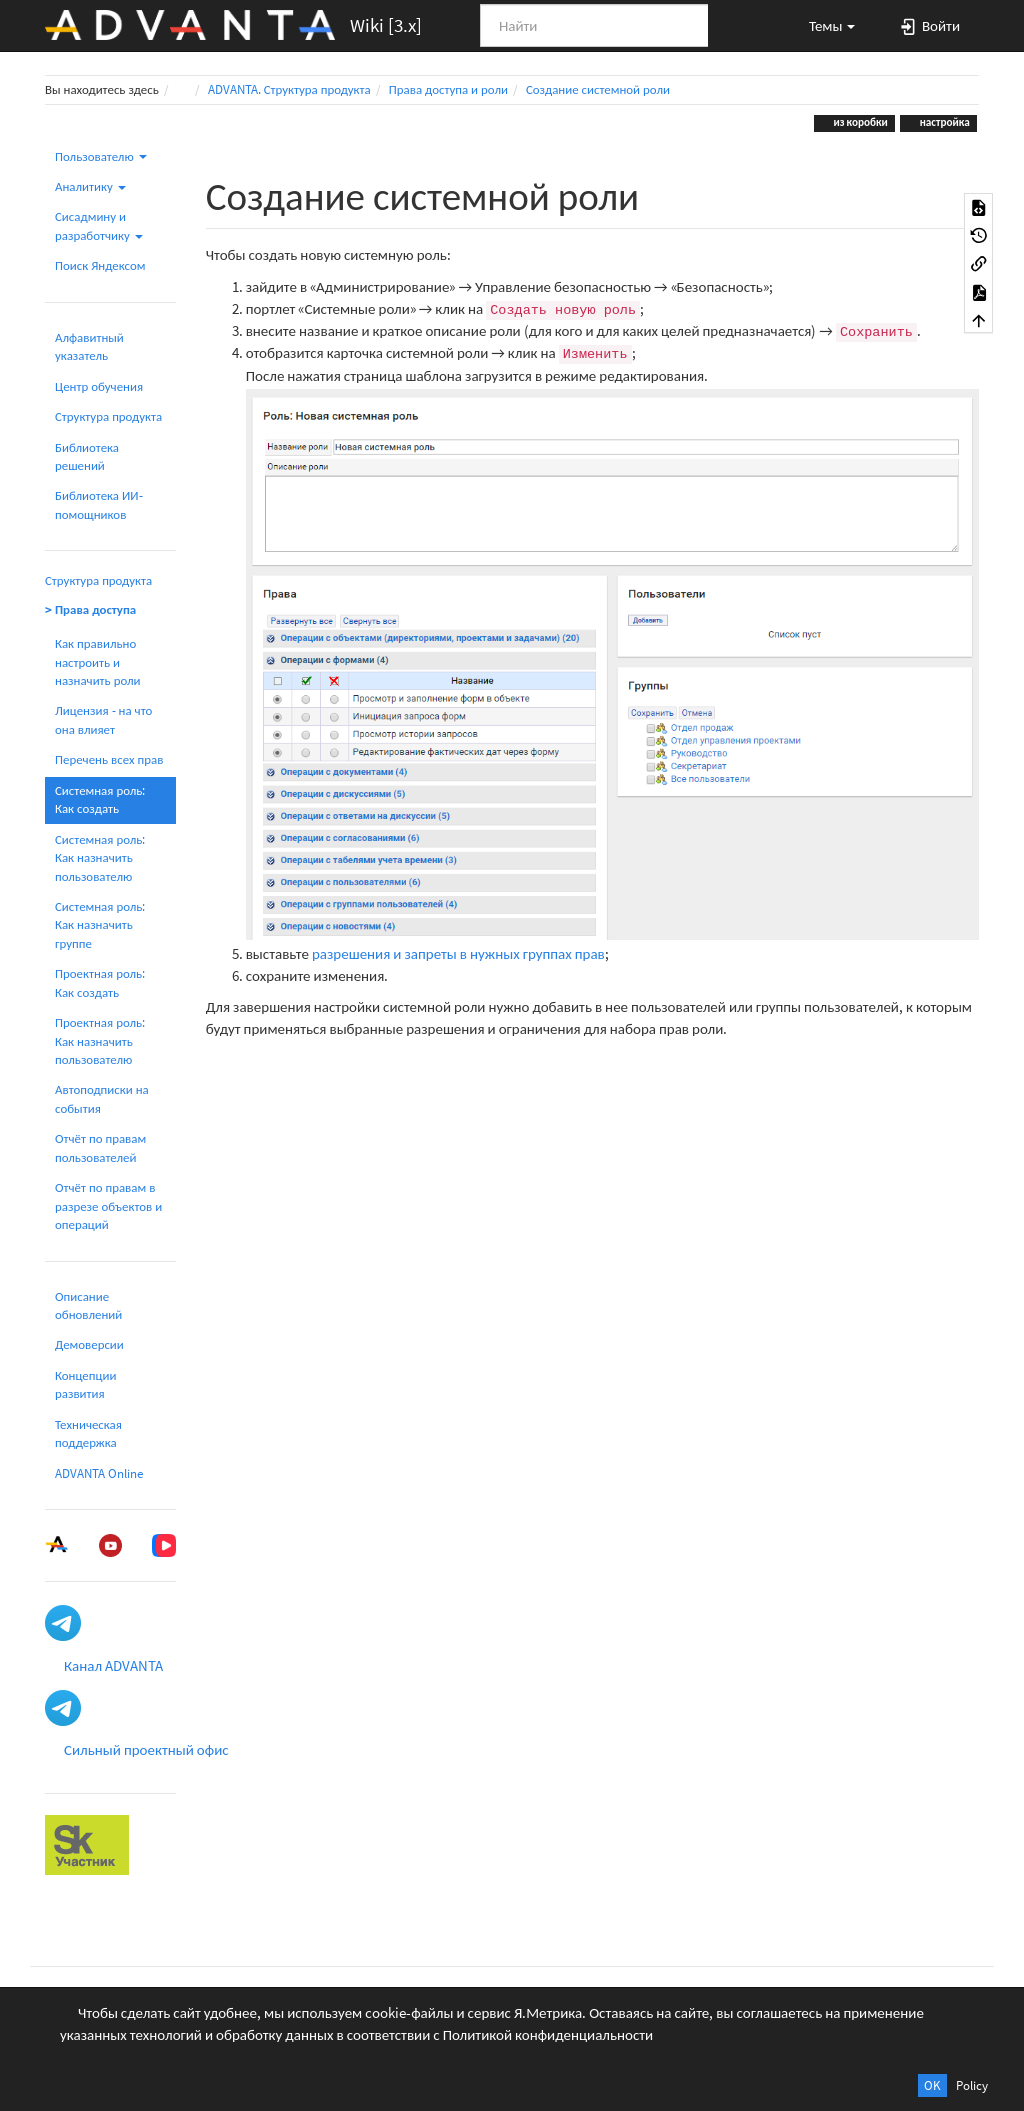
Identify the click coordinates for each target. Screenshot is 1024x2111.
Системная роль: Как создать (100, 799)
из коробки (860, 122)
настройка (944, 122)
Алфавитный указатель (89, 346)
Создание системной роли (598, 89)
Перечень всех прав (109, 759)
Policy (972, 2085)
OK (932, 2085)
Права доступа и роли (448, 89)
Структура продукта (108, 416)
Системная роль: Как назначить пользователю (100, 858)
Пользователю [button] (101, 156)
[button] (823, 25)
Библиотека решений (87, 456)
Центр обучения (99, 386)
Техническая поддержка (88, 1433)
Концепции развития (85, 1384)
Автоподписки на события (102, 1098)
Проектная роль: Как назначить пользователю (100, 1041)
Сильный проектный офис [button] (146, 1749)
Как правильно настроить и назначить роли (98, 662)
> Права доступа (90, 609)
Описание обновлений (88, 1305)
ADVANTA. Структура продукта (289, 89)
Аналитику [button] (90, 186)
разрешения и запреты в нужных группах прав (458, 953)
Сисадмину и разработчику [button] (99, 225)
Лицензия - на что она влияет (103, 719)
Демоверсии (89, 1344)
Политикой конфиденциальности (548, 2034)
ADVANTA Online (99, 1473)
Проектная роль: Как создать (100, 982)
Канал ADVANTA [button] (113, 1665)
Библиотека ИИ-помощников (99, 504)
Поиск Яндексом (100, 265)
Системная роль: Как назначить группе (100, 925)
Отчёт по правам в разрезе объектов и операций (108, 1206)
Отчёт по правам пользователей (100, 1147)
